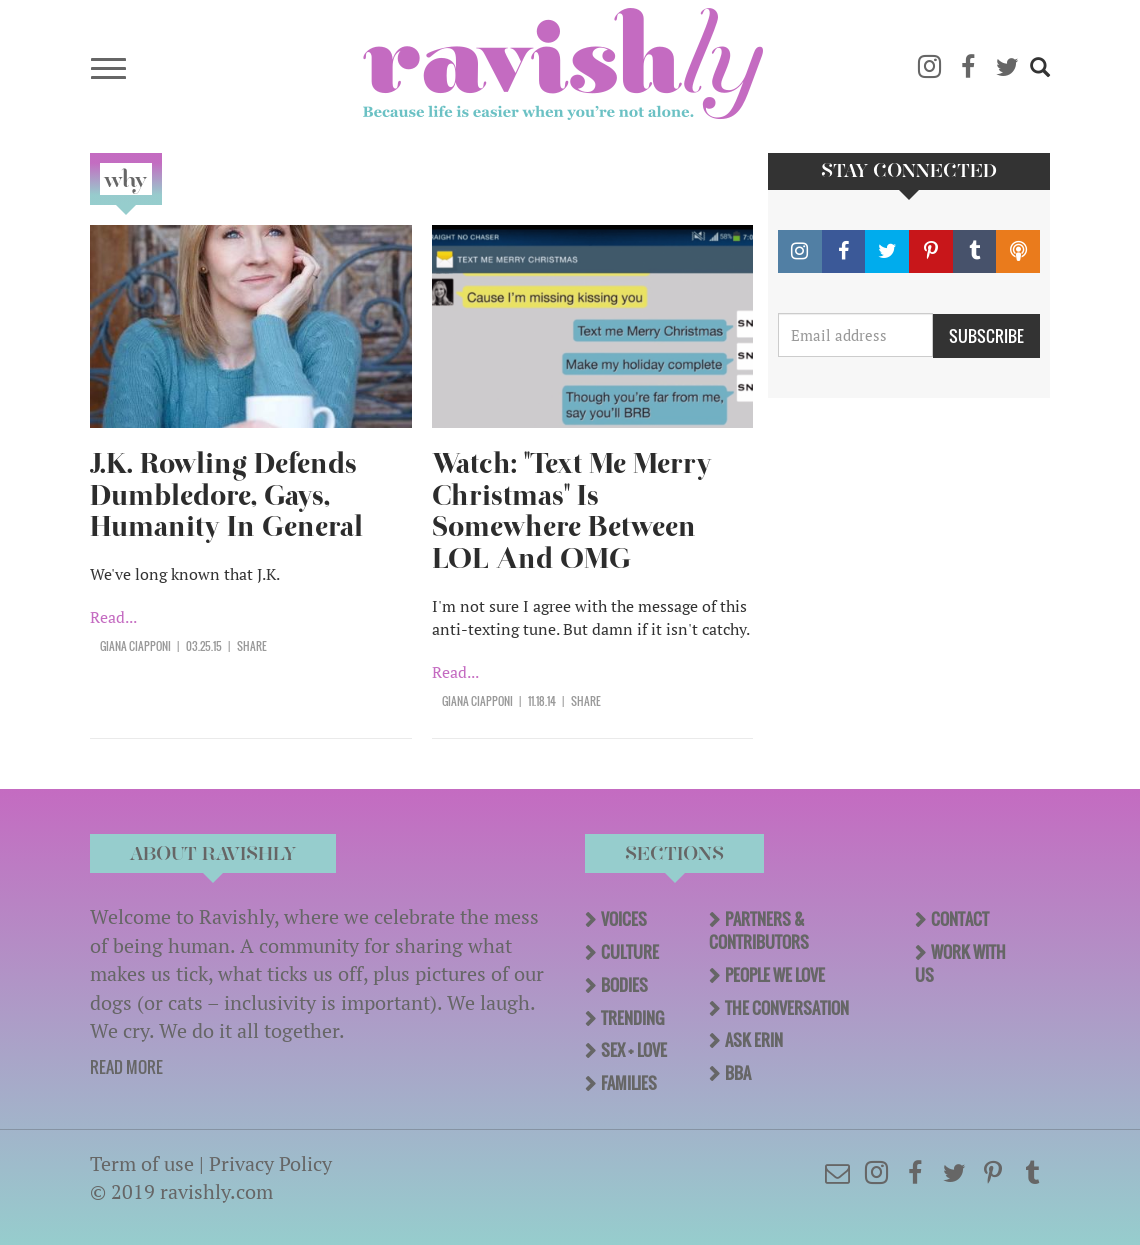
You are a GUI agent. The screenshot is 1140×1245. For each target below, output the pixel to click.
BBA (738, 1073)
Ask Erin (754, 1040)
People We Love (775, 975)
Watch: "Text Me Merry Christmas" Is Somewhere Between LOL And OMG (572, 511)
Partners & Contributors (759, 930)
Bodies (624, 985)
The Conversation (787, 1008)
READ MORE (126, 1067)
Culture (630, 952)
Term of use (142, 1163)
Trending (632, 1018)
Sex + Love (634, 1050)
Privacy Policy (270, 1163)
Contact (960, 919)
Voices (624, 919)
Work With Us (960, 963)
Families (629, 1083)
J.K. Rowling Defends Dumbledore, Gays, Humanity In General (226, 495)
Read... (113, 617)
